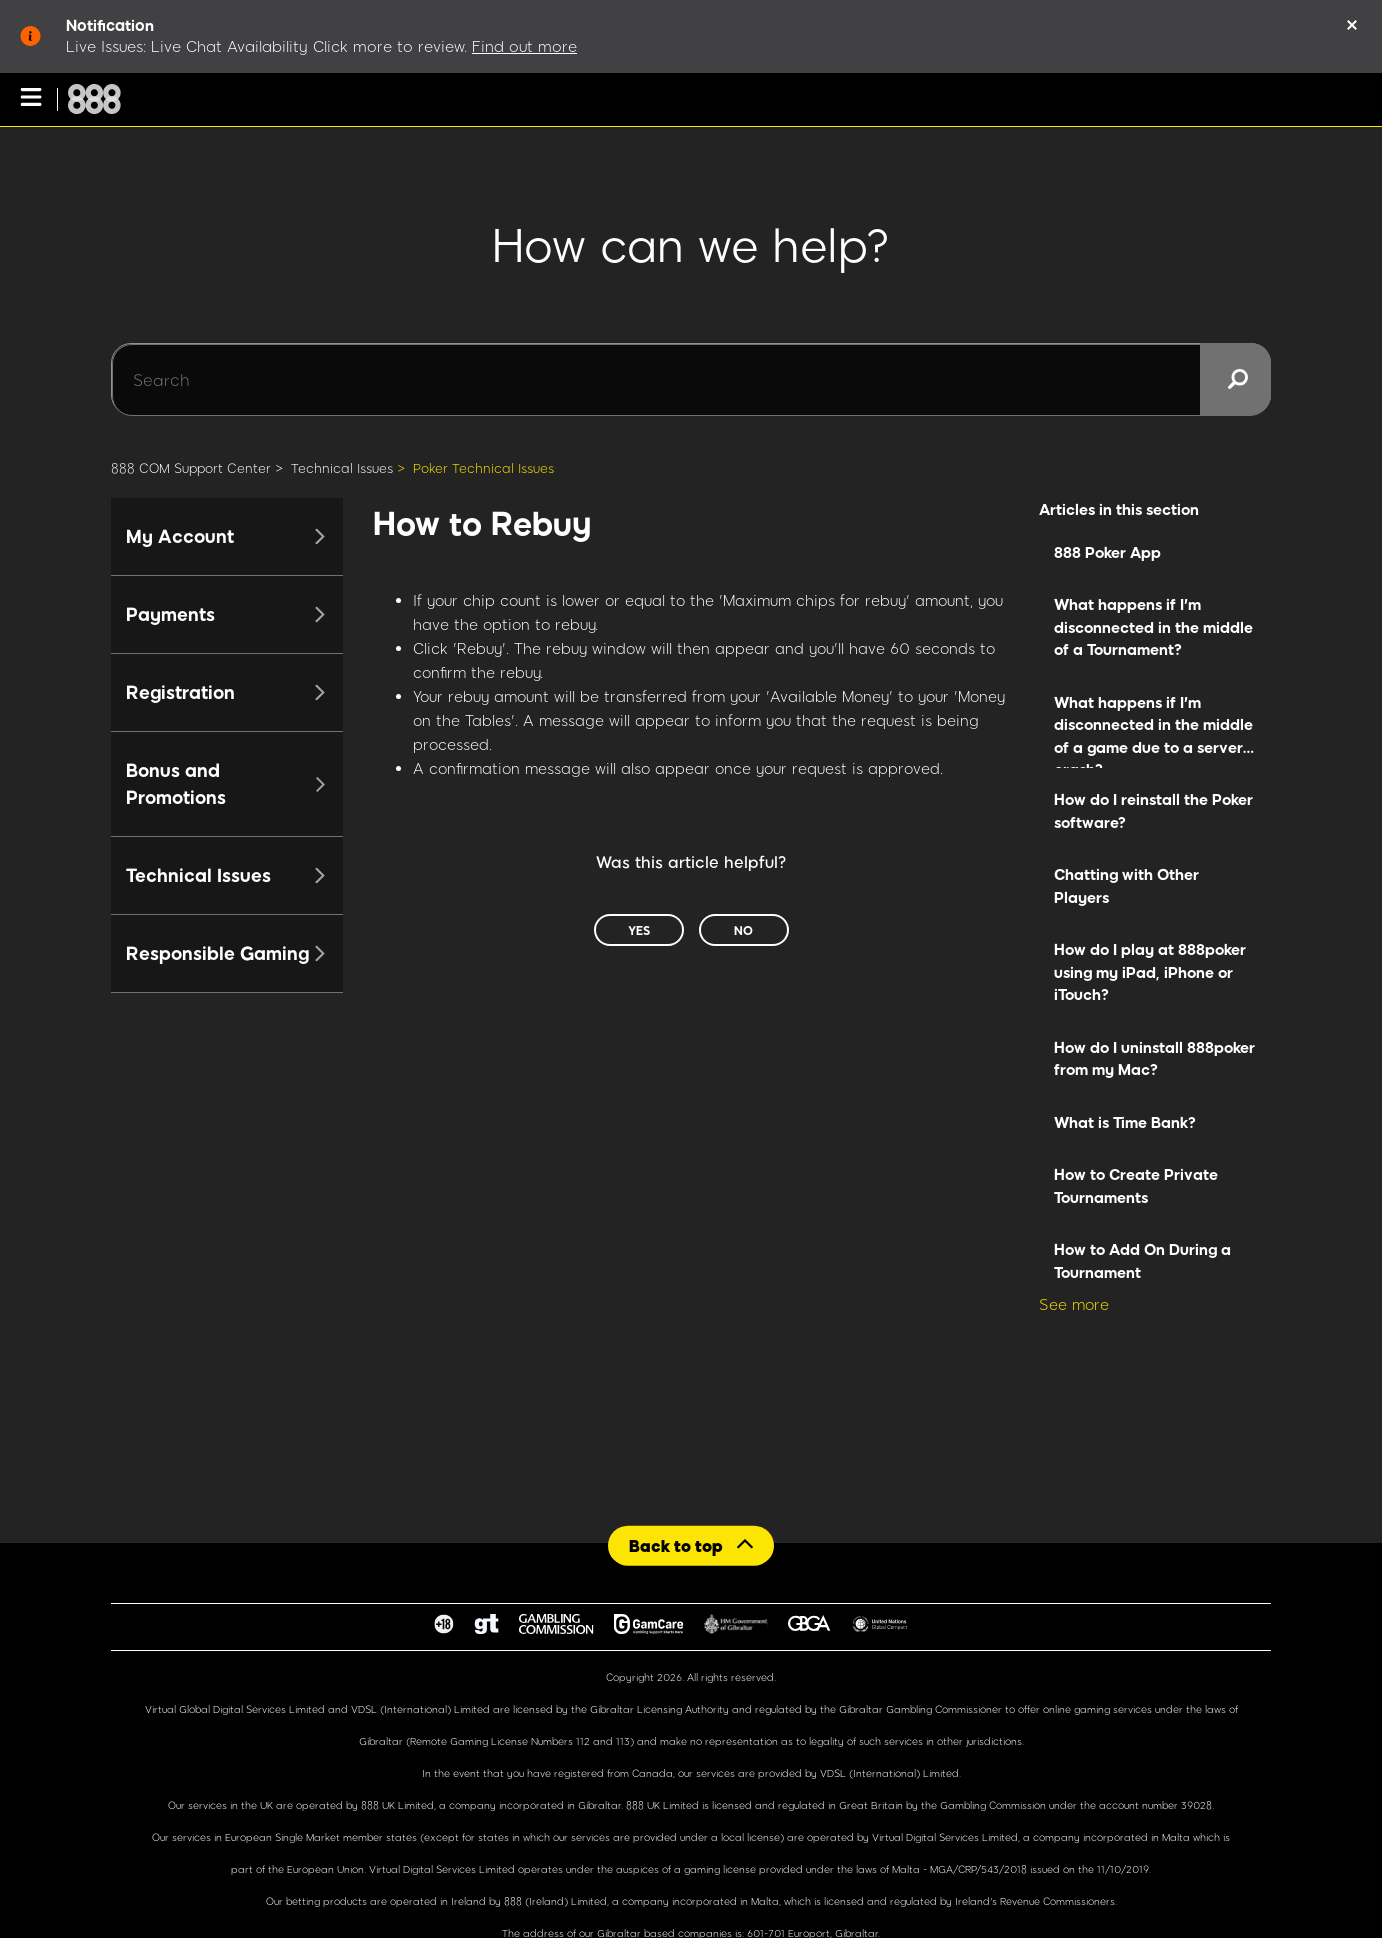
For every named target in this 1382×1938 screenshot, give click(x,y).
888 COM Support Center (191, 468)
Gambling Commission (994, 1805)
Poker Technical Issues (483, 468)
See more (1074, 1304)
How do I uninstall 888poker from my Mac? (1154, 1058)
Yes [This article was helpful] (639, 930)
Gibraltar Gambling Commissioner (920, 1709)
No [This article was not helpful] (743, 930)
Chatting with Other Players (1126, 885)
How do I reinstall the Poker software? (1153, 810)
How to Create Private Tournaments (1136, 1185)
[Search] (691, 380)
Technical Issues (342, 468)
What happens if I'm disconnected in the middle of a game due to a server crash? (1153, 731)
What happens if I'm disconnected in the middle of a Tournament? (1153, 626)
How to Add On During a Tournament (1142, 1260)
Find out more (524, 46)
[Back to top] (691, 1545)
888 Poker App (1107, 552)
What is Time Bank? (1125, 1122)
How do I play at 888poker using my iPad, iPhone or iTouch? (1150, 971)
